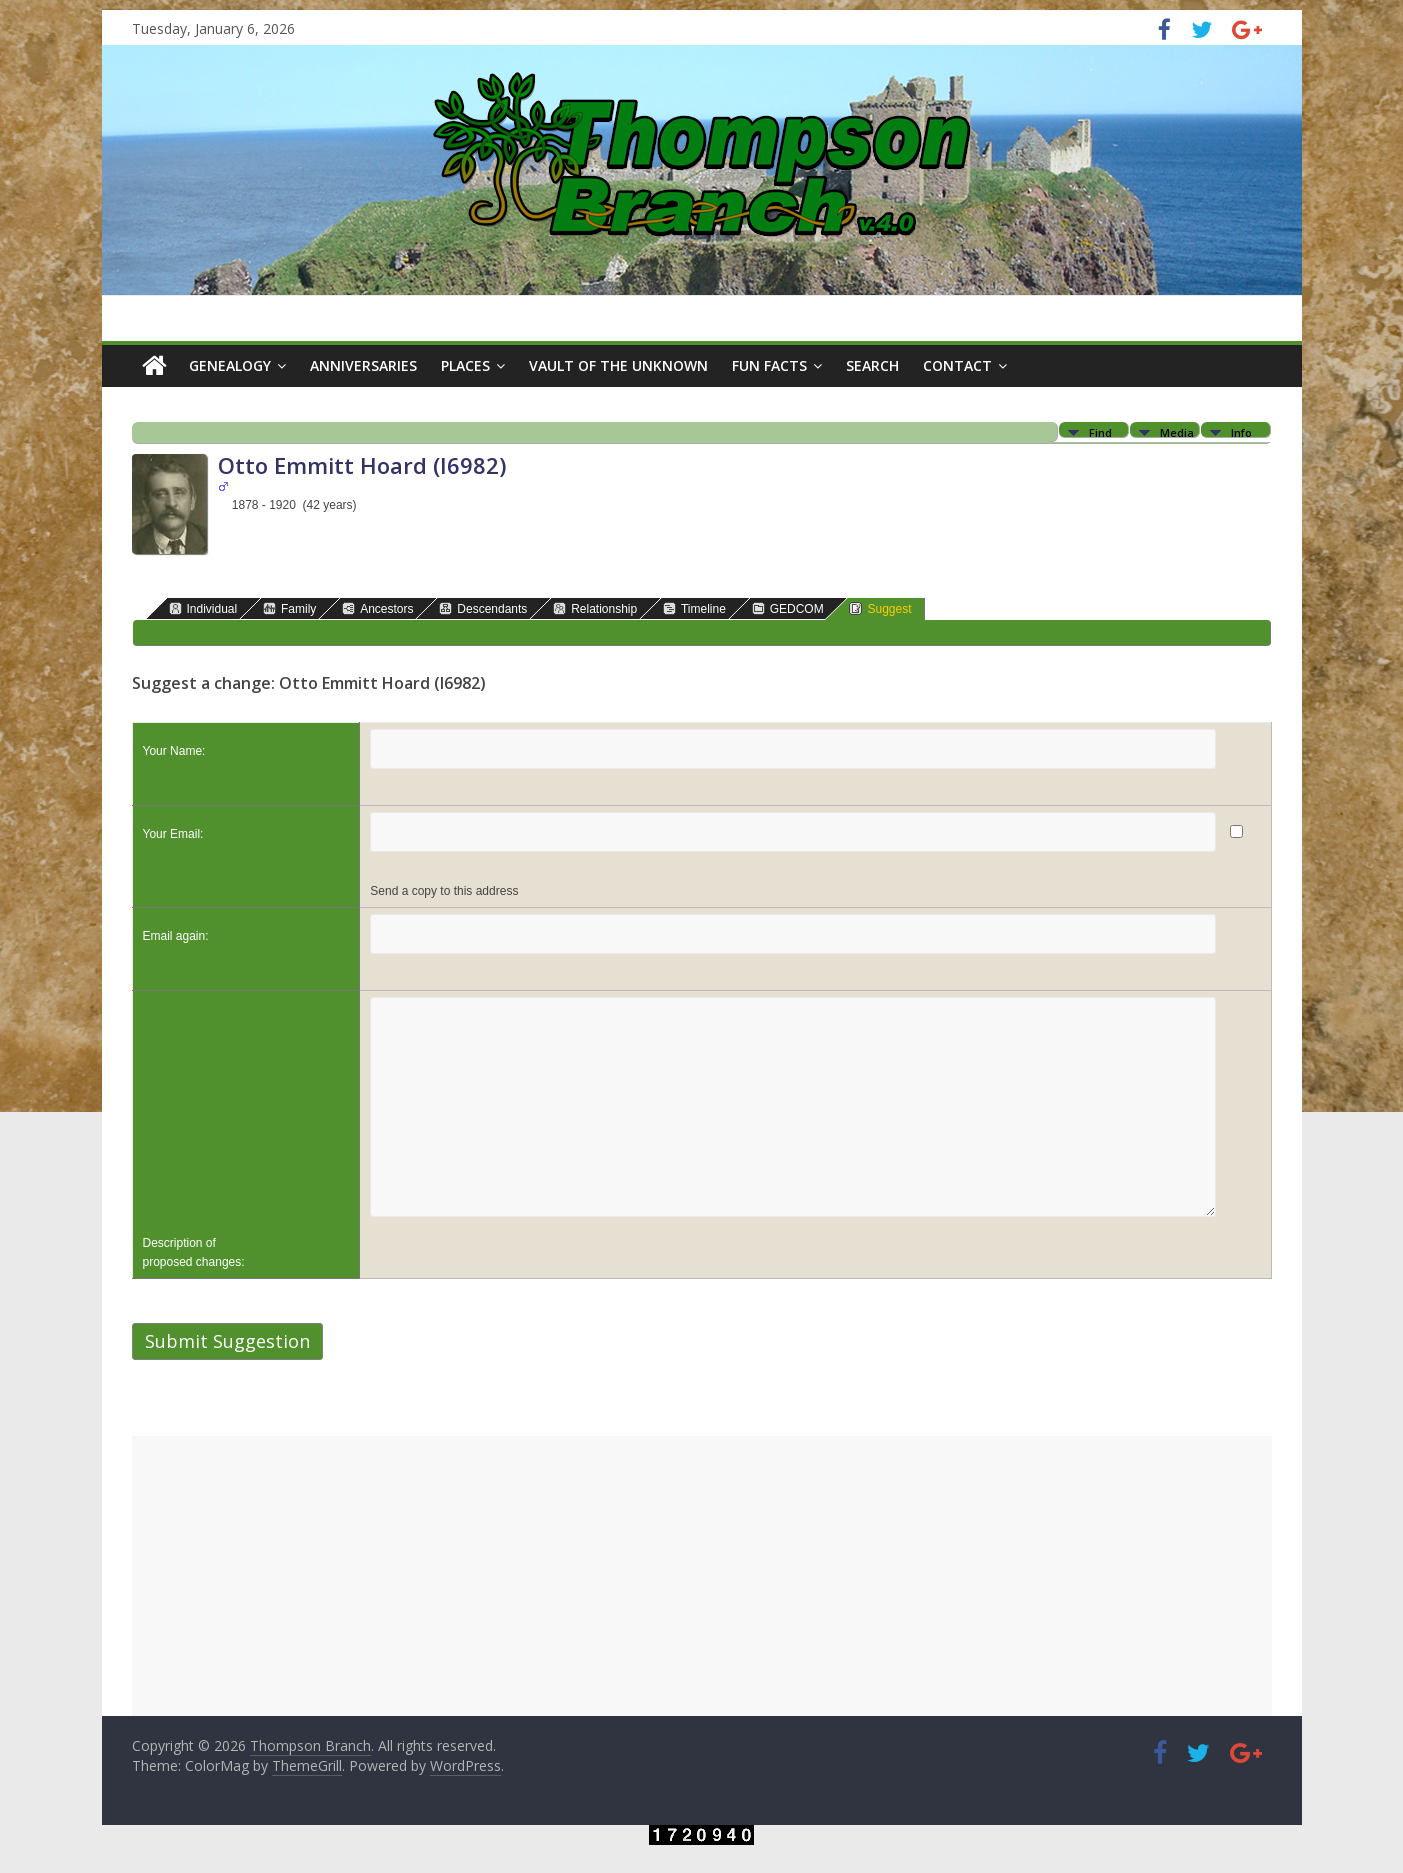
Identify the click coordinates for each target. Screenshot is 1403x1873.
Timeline (694, 608)
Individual (203, 608)
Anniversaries (363, 365)
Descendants (483, 608)
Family (289, 608)
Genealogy (230, 365)
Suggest (880, 608)
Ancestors (377, 608)
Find (1100, 431)
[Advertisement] (702, 1576)
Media (1177, 431)
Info (1241, 431)
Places (465, 365)
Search (872, 365)
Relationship (595, 608)
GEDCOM (788, 608)
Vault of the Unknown (618, 365)
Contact (957, 365)
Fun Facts (769, 365)
